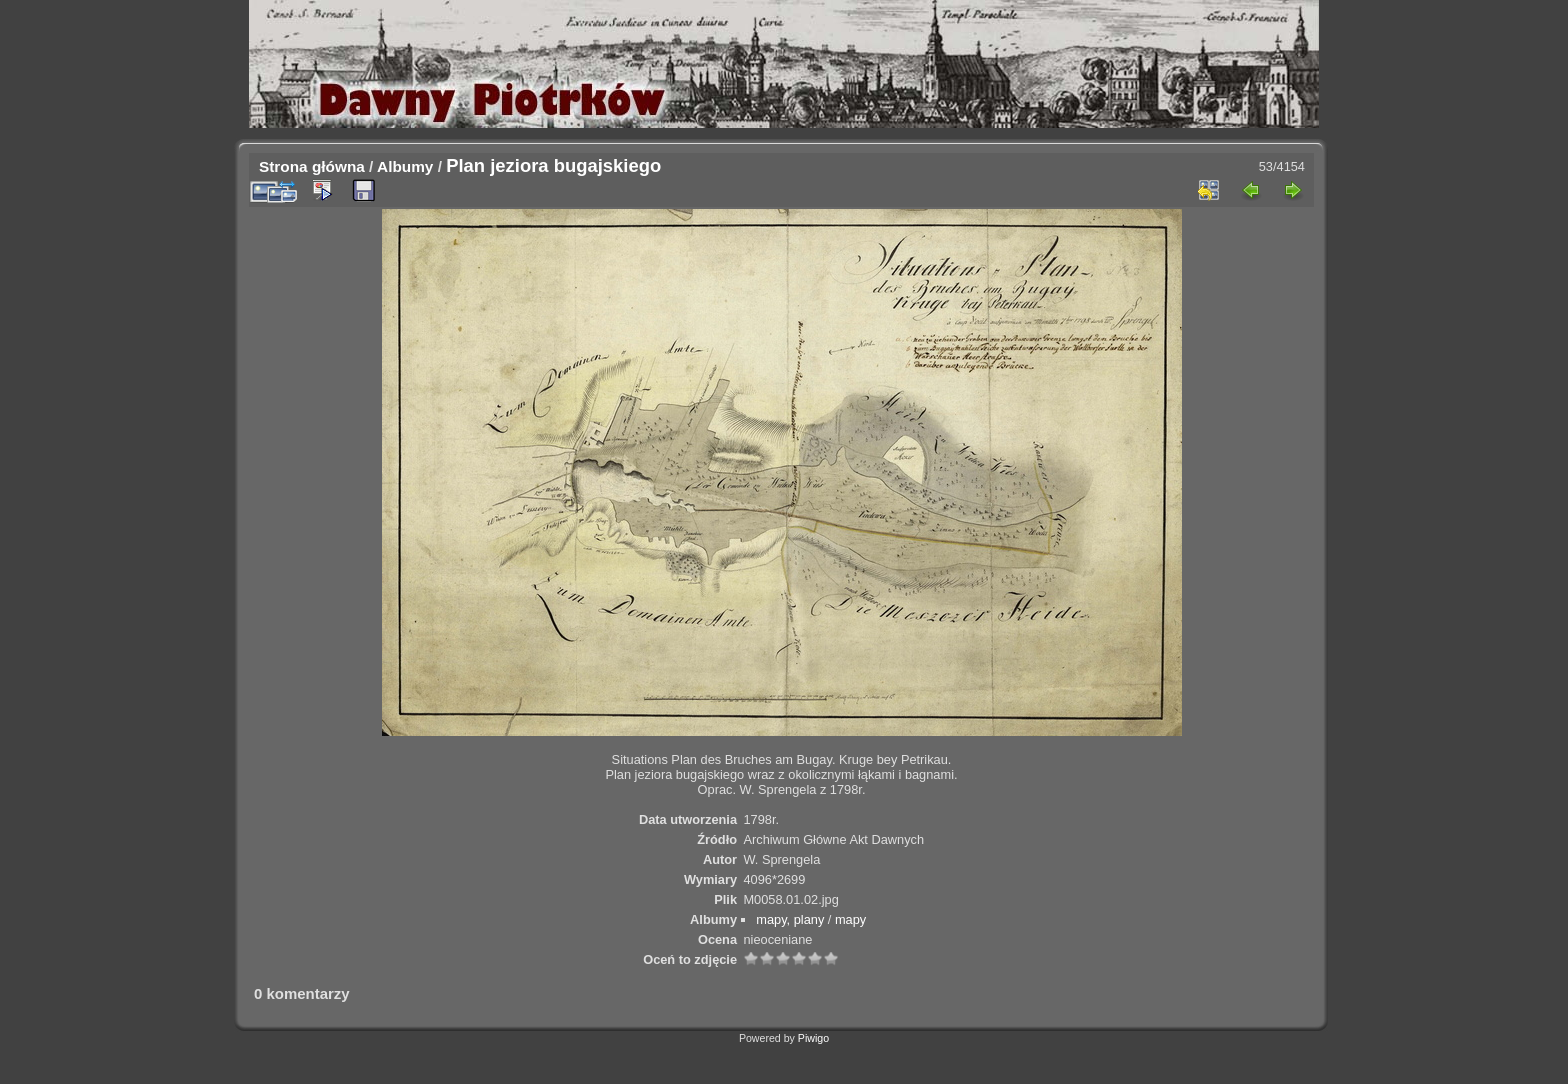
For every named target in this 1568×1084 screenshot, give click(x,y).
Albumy (405, 166)
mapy (850, 919)
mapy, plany (790, 919)
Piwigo (813, 1038)
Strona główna (312, 166)
